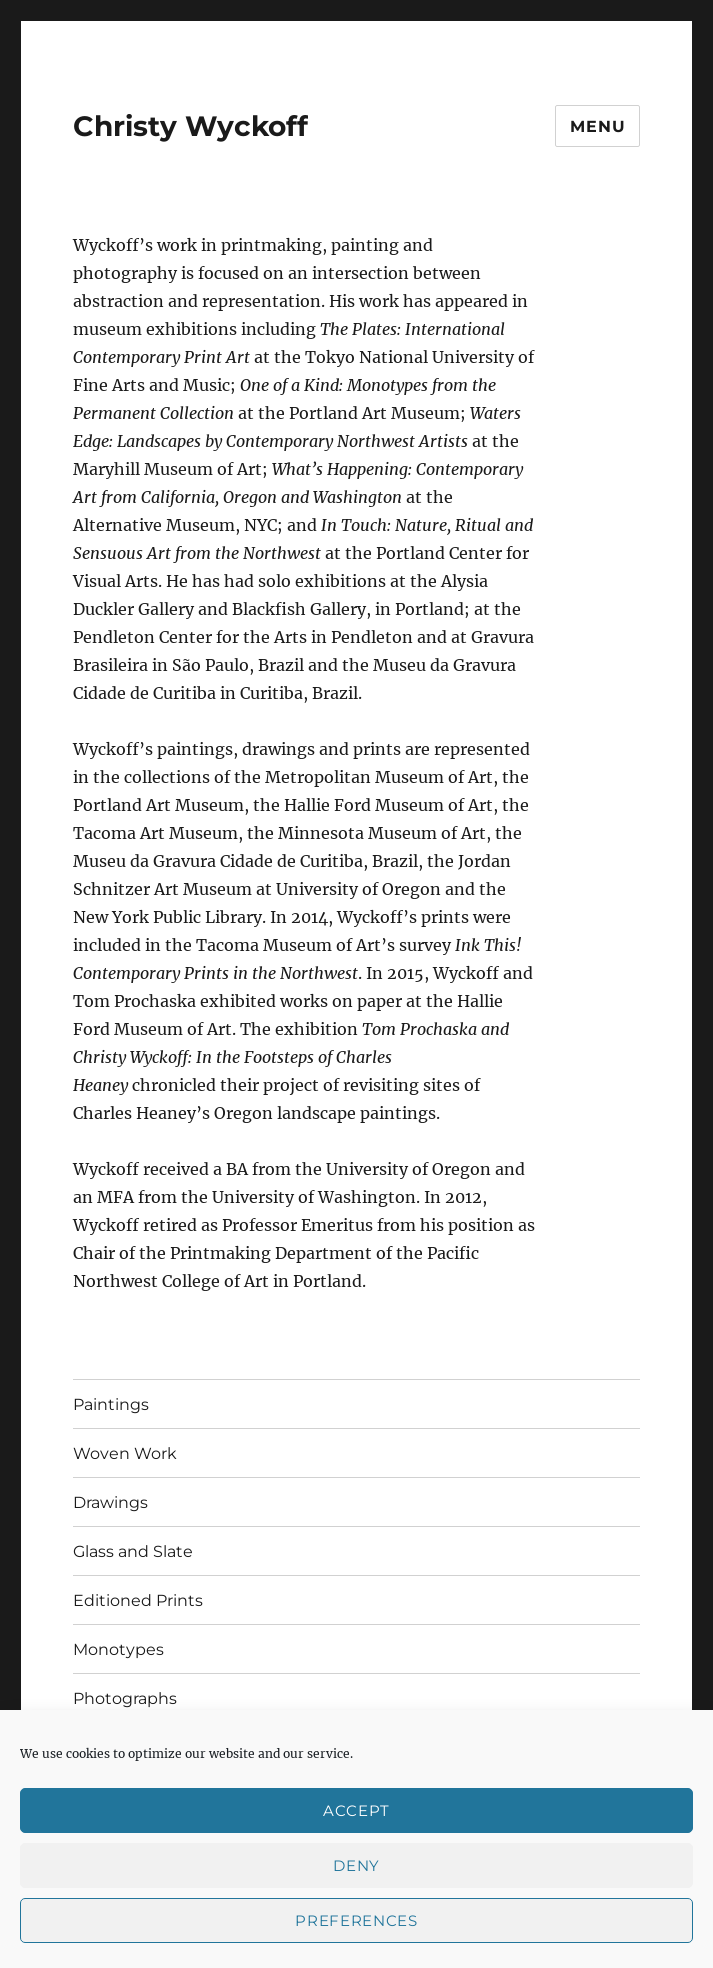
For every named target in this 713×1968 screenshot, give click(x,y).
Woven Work (125, 1453)
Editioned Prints (138, 1600)
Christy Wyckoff (190, 126)
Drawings (110, 1502)
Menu (597, 126)
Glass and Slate (133, 1551)
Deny (356, 1865)
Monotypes (118, 1649)
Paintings (111, 1404)
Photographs (125, 1698)
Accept (356, 1810)
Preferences (356, 1920)
